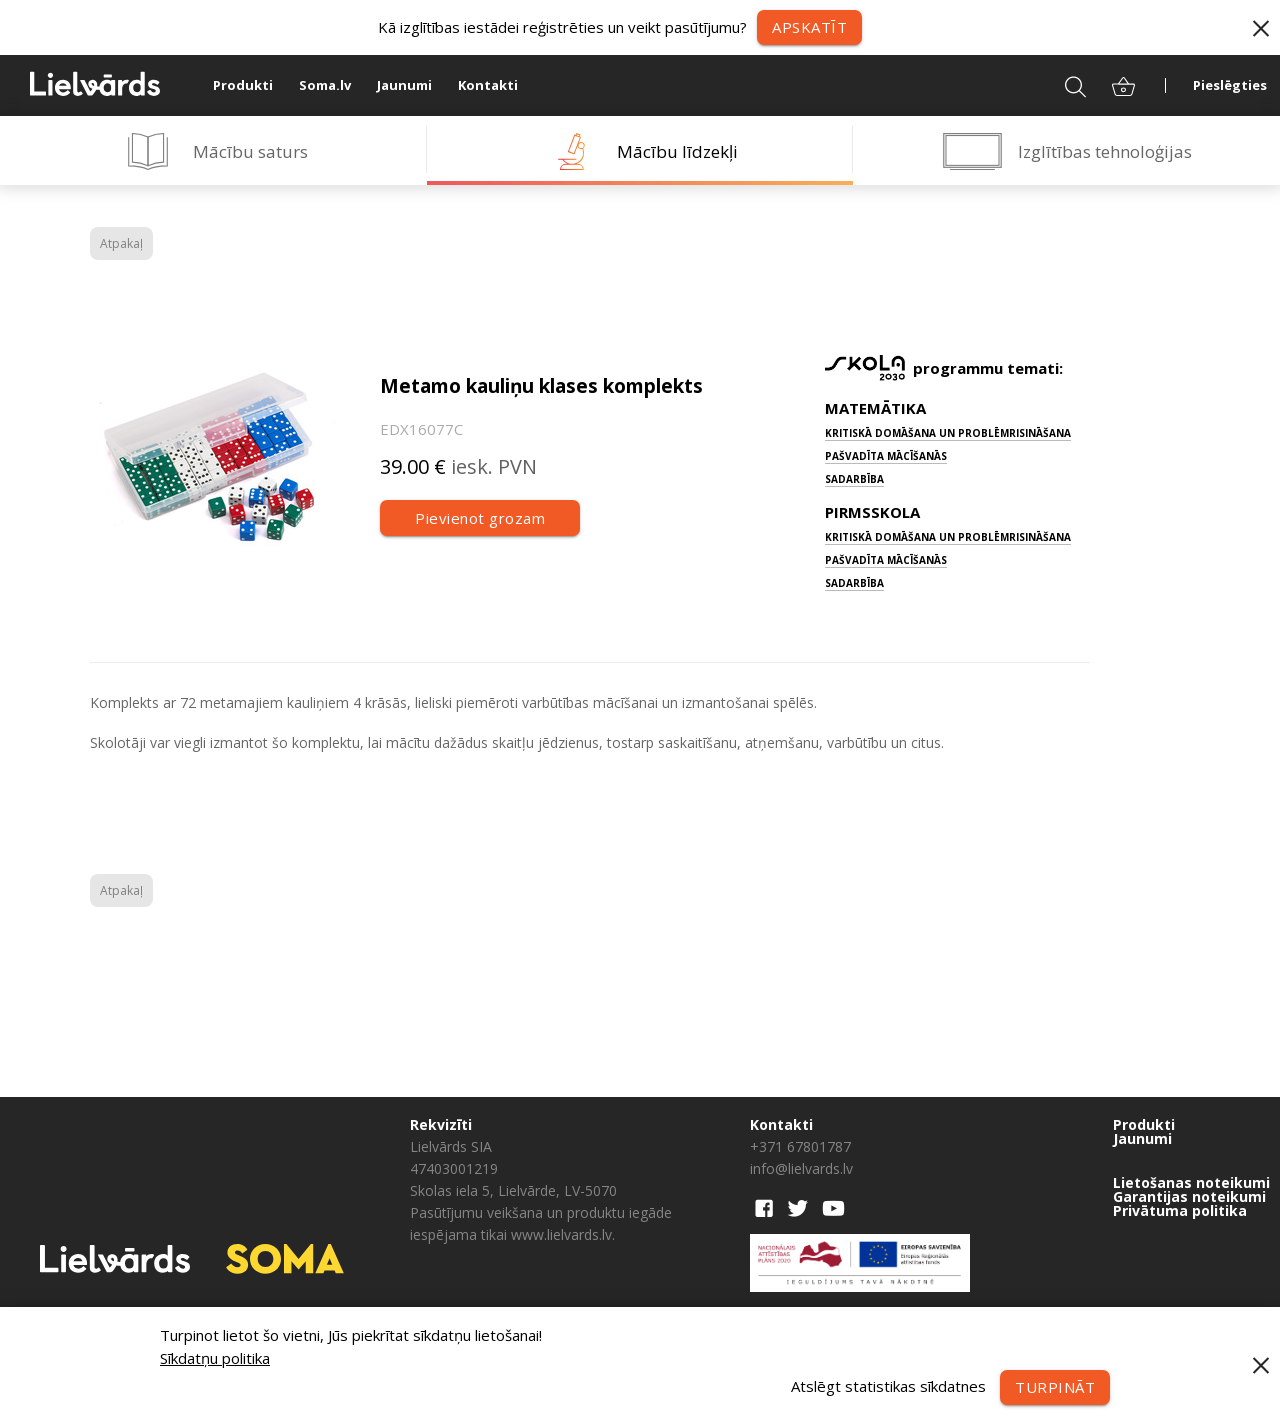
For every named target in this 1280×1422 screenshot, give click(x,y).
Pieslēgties (1230, 85)
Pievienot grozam (480, 518)
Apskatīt (809, 27)
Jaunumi (404, 85)
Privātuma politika (1180, 1211)
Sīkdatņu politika (215, 1358)
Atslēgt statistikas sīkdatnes (888, 1385)
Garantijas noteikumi (1189, 1197)
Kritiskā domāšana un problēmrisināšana (948, 433)
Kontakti (488, 85)
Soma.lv (325, 85)
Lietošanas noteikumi (1191, 1183)
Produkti (243, 85)
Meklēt (1062, 85)
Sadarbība (854, 479)
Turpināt (1055, 1387)
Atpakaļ (121, 243)
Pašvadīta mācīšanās (886, 456)
